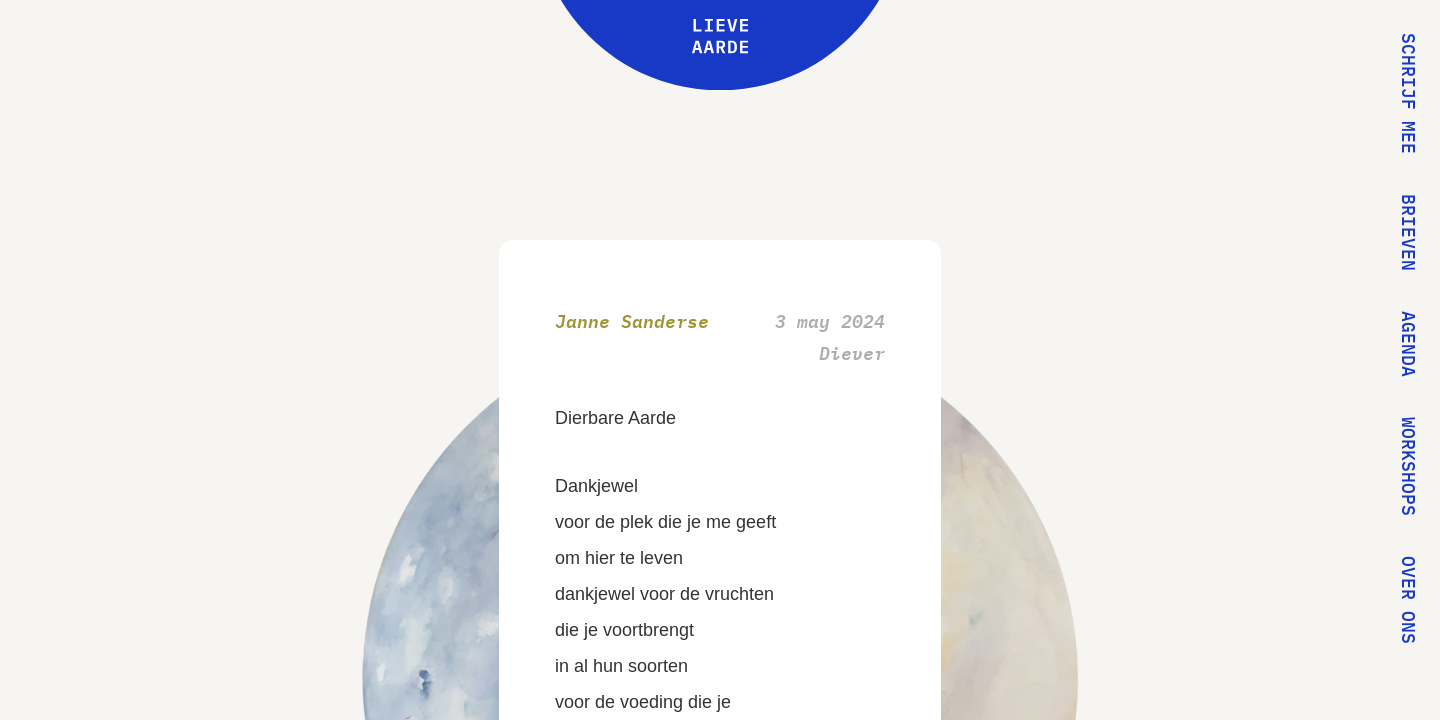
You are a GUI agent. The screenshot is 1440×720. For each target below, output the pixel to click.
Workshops (1408, 466)
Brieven (1408, 232)
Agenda (1408, 344)
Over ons (1408, 600)
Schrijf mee (1408, 93)
